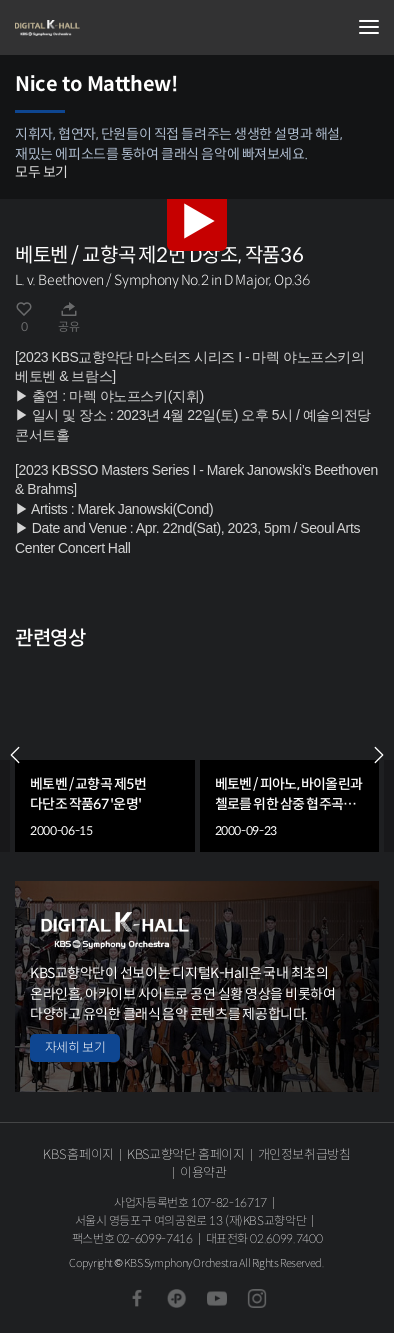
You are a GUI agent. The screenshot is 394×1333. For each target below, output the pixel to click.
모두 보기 (41, 172)
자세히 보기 (75, 1047)
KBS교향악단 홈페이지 (185, 1154)
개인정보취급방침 (304, 1154)
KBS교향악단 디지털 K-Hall (115, 28)
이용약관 (203, 1172)
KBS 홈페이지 (78, 1154)
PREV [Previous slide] (15, 755)
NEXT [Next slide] (379, 755)
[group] (105, 755)
